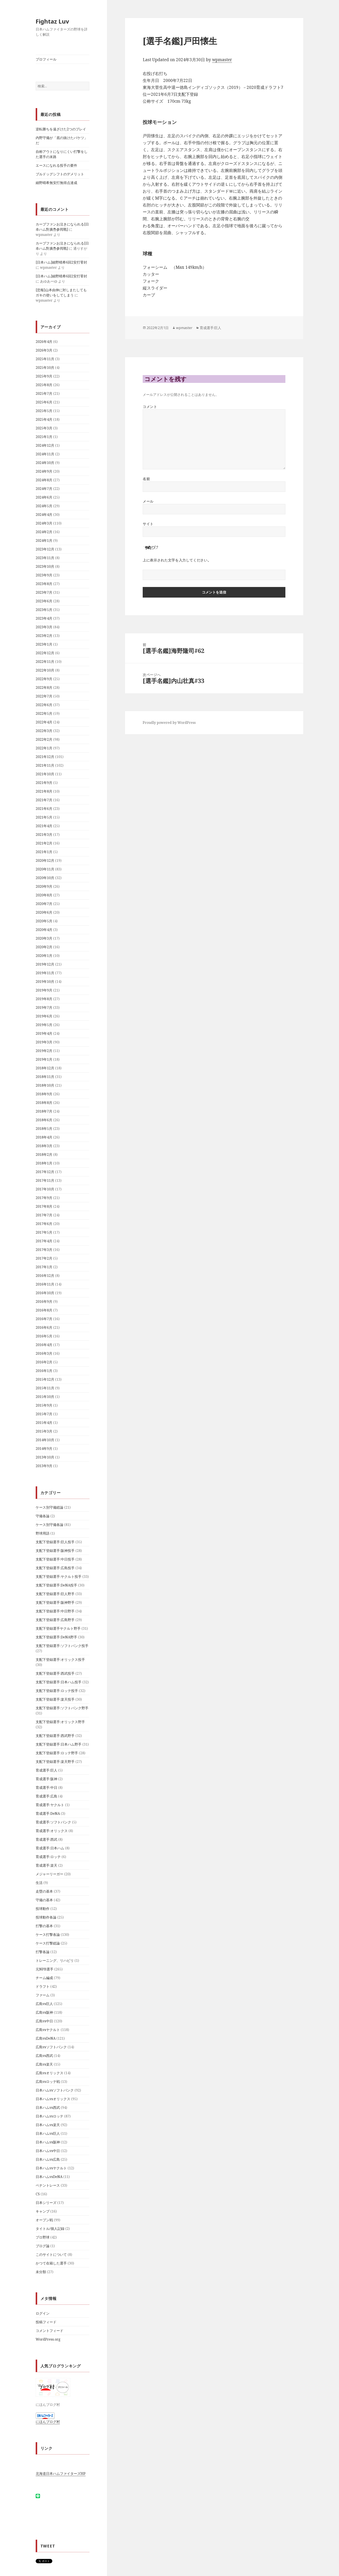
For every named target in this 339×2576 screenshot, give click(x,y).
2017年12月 (45, 1171)
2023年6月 (44, 601)
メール (148, 501)
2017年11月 (45, 1180)
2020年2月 (44, 947)
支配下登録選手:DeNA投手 (56, 1585)
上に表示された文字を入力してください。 (177, 560)
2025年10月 (45, 367)
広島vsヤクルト (48, 2029)
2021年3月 (44, 834)
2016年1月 (44, 1370)
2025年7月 (44, 393)
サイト (148, 523)
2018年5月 (44, 1128)
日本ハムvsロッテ (49, 2116)
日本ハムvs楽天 (48, 2124)
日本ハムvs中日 (48, 2150)
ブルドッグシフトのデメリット (60, 174)
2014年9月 (44, 1448)
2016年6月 (44, 1327)
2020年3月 (44, 938)
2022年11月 (45, 661)
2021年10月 (45, 774)
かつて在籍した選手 (51, 2263)
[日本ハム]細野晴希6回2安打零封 (61, 262)
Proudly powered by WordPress (169, 722)
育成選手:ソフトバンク (53, 1822)
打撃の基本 (44, 1926)
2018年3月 (44, 1145)
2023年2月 (44, 635)
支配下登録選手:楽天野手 (55, 1761)
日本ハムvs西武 (48, 2107)
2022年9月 (44, 678)
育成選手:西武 (46, 1839)
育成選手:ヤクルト (50, 1804)
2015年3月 (44, 1431)
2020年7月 (44, 903)
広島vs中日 (44, 2021)
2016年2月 (44, 1362)
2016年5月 (44, 1336)
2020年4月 (44, 929)
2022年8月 (44, 687)
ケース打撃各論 (48, 1934)
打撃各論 (43, 1951)
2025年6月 (44, 402)
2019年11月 (45, 973)
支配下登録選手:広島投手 (55, 1567)
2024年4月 (44, 514)
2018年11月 (45, 1076)
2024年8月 (44, 480)
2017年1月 (44, 1267)
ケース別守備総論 (49, 1507)
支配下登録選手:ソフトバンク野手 (62, 1708)
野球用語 (43, 1533)
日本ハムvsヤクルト (51, 2168)
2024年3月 (44, 523)
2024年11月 (45, 454)
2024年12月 (45, 445)
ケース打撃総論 (48, 1943)
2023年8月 (44, 583)
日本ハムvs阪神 (48, 2142)
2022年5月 (44, 713)
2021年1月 (44, 851)
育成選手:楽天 (46, 1865)
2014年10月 (45, 1440)
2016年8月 (44, 1310)
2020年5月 (44, 921)
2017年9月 (44, 1197)
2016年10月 (45, 1292)
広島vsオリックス (49, 2073)
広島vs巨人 (44, 2003)
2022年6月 (44, 704)
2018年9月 (44, 1094)
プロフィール (46, 59)
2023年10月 (45, 566)
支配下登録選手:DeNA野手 (56, 1637)
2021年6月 (44, 808)
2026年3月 (44, 350)
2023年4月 (44, 618)
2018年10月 (45, 1085)
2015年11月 (45, 1388)
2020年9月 (44, 886)
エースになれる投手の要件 (56, 165)
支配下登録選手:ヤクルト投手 (59, 1576)
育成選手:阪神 (46, 1778)
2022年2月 (44, 739)
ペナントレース (48, 2185)
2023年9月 (44, 575)
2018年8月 (44, 1102)
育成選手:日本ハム (50, 1848)
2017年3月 (44, 1249)
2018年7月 (44, 1111)
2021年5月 (44, 817)
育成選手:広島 (46, 1796)
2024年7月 (44, 488)
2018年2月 (44, 1154)
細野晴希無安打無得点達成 (56, 182)
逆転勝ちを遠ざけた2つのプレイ (61, 129)
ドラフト (43, 1986)
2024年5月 (44, 506)
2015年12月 (45, 1379)
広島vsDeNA (46, 2038)
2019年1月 (44, 1059)
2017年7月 (44, 1215)
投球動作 (43, 1908)
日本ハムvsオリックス (53, 2098)
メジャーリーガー (49, 1874)
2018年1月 (44, 1163)
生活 (39, 1882)
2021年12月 (45, 756)
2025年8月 (44, 384)
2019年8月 (44, 998)
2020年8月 (44, 895)
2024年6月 (44, 497)
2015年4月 (44, 1422)
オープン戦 (44, 2220)
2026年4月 (44, 341)
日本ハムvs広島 (48, 2159)
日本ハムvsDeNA (49, 2176)
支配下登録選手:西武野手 (55, 1735)
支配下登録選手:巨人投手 (55, 1542)
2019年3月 (44, 1042)
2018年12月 (45, 1068)
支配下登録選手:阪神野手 (55, 1602)
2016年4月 (44, 1344)
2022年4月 (44, 722)
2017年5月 (44, 1232)
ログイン (43, 2313)
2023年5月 (44, 609)
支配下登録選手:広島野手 (55, 1619)
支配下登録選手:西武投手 (55, 1673)
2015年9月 (44, 1405)
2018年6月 (44, 1120)
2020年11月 (45, 869)
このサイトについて (51, 2254)
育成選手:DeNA (48, 1813)
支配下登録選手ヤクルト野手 (58, 1628)
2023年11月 (45, 557)
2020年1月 (44, 955)
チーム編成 (44, 1977)
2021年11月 (45, 765)
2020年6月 (44, 912)
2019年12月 (45, 964)
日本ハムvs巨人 (48, 2133)
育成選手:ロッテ (48, 1856)
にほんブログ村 (48, 2421)
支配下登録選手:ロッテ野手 (57, 1753)
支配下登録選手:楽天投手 (55, 1699)
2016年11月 (45, 1284)
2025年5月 (44, 410)
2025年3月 (44, 428)
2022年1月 (44, 748)
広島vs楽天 (44, 2064)
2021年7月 (44, 800)
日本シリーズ (46, 2202)
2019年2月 (44, 1050)
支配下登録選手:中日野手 (55, 1611)
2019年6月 (44, 1016)
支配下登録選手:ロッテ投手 (57, 1690)
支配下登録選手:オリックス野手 (60, 1721)
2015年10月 (45, 1396)
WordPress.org (48, 2339)
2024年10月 (45, 462)
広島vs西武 (44, 2055)
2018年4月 (44, 1137)
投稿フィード (46, 2322)
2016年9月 (44, 1301)
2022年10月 (45, 670)
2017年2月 (44, 1258)
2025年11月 (45, 359)
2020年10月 (45, 877)
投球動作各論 (46, 1917)
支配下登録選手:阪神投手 (55, 1550)
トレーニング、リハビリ (55, 1960)
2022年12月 (45, 653)
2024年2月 (44, 531)
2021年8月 (44, 791)
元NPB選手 (44, 1969)
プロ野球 (43, 2237)
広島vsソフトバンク (51, 2047)
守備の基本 (44, 1900)
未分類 (41, 2271)
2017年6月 (44, 1223)
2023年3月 (44, 627)
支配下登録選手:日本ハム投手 (59, 1682)
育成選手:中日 (46, 1787)
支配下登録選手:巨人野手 (55, 1593)
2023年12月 (45, 549)
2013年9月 (44, 1465)
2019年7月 (44, 1007)
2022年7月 (44, 696)
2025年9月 (44, 376)
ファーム (43, 1995)
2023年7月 (44, 592)
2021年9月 (44, 782)
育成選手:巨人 (46, 1770)
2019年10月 (45, 981)
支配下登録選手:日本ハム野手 (59, 1744)
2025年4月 (44, 419)
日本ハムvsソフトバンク (55, 2090)
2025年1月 (44, 436)
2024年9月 (44, 471)
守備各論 (43, 1516)
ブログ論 (43, 2245)
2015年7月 (44, 1414)
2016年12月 (45, 1275)
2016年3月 (44, 1353)
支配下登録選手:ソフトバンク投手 (62, 1645)
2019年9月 (44, 990)
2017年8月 (44, 1206)
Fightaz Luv (52, 21)
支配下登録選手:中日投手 (55, 1559)
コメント (150, 406)
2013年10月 (45, 1457)
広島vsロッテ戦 (48, 2081)
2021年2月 (44, 843)
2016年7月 (44, 1318)
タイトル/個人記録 (50, 2228)
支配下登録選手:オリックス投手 (60, 1659)
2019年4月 (44, 1033)
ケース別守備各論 (49, 1524)
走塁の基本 (44, 1891)
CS (38, 2194)
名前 (146, 479)
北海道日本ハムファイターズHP (61, 2473)
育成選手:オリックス (52, 1830)
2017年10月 (45, 1189)
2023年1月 (44, 644)
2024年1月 (44, 540)
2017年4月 (44, 1241)
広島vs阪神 (44, 2012)
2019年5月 (44, 1024)
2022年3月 (44, 730)
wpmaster (222, 59)
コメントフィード (49, 2330)
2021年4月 (44, 825)
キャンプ (43, 2211)
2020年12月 (45, 860)
